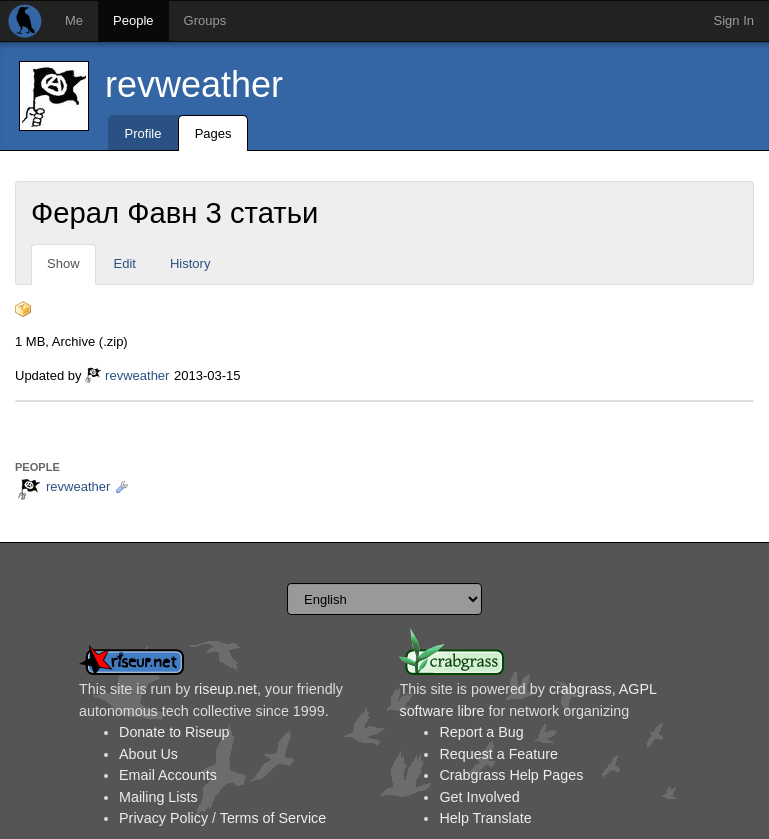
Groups (205, 20)
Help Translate (485, 818)
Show (63, 263)
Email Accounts (168, 775)
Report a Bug (481, 732)
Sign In (734, 20)
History (190, 263)
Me (74, 20)
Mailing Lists (158, 797)
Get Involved (479, 797)
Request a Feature (498, 754)
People (133, 20)
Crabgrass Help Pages (511, 775)
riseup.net (225, 689)
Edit (125, 263)
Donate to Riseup (174, 732)
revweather (194, 84)
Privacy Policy (163, 818)
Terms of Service (273, 818)
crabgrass (580, 689)
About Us (148, 754)
